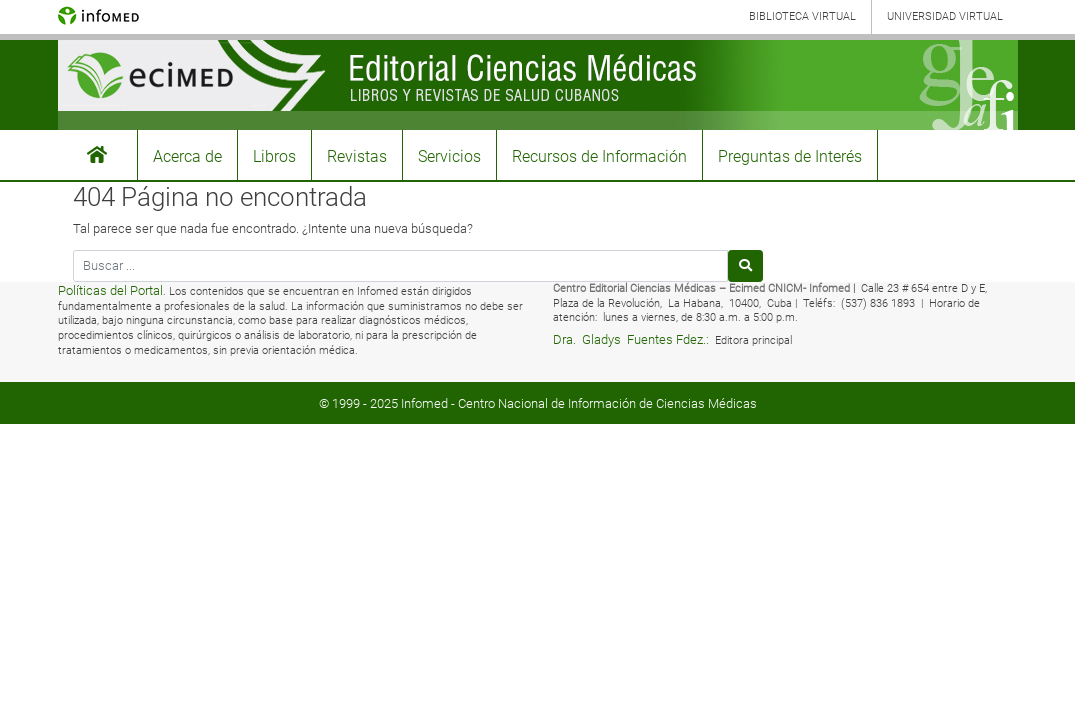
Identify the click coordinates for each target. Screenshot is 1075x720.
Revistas (357, 156)
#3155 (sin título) (98, 155)
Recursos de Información (599, 156)
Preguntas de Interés (790, 156)
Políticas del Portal (110, 290)
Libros (274, 156)
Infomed (424, 403)
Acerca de (187, 156)
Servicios (449, 156)
